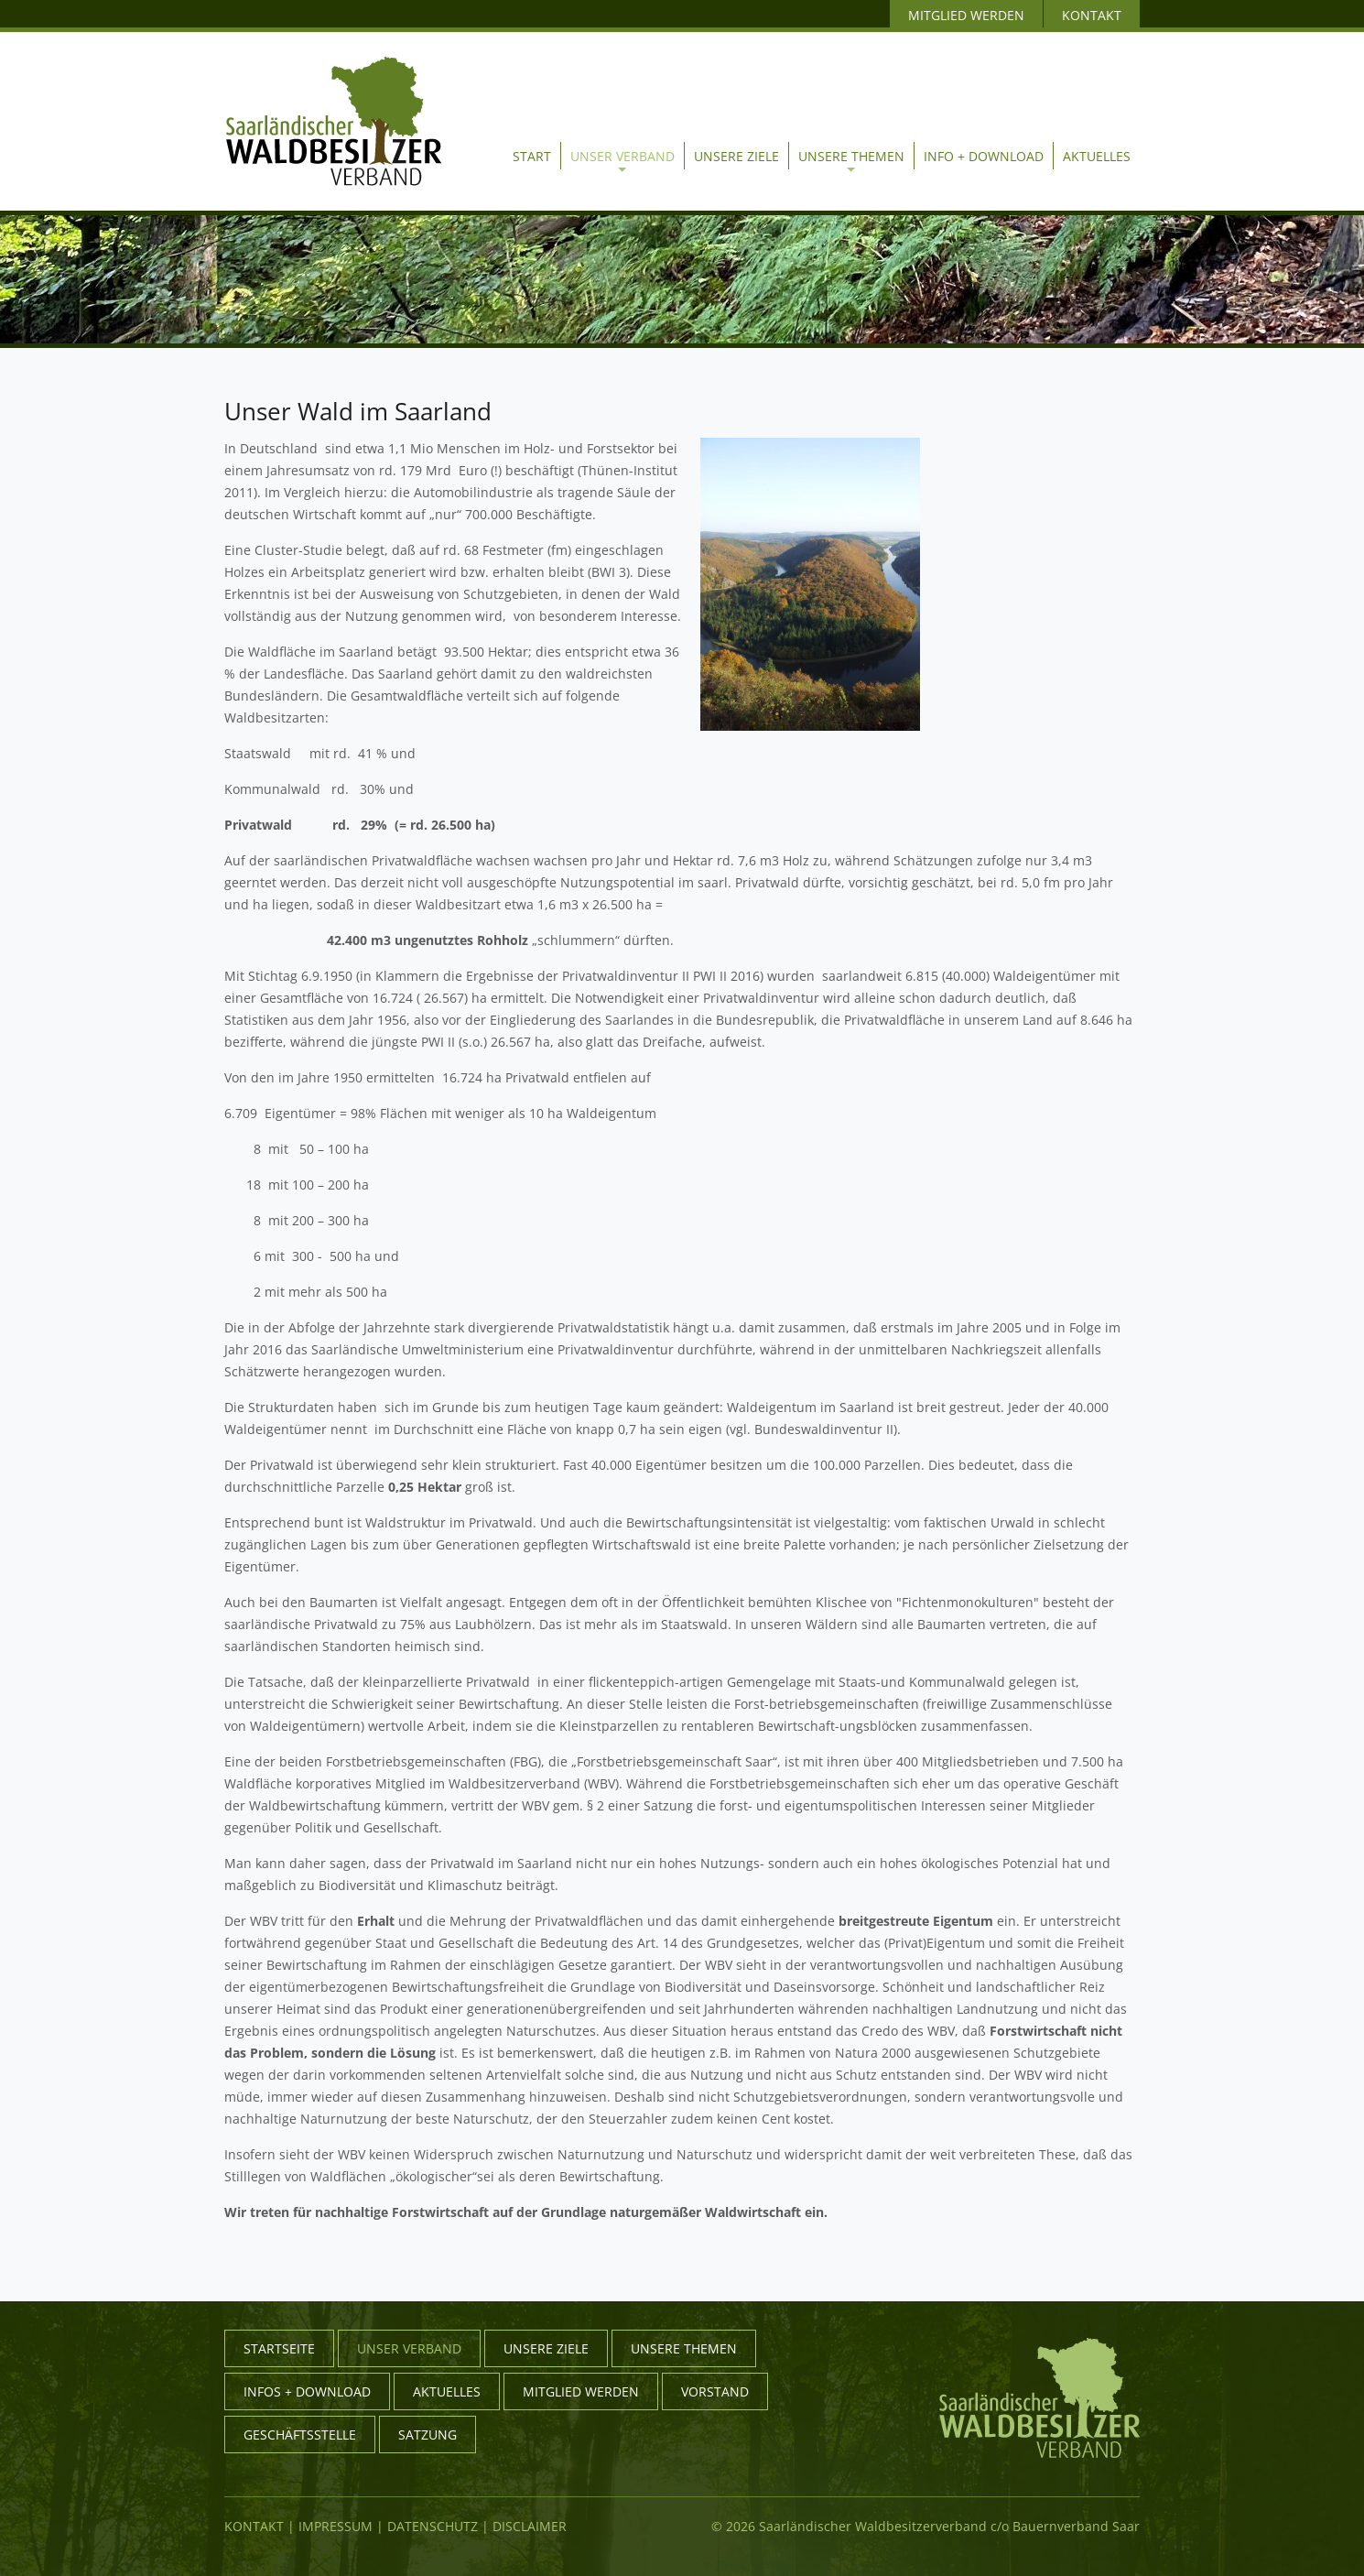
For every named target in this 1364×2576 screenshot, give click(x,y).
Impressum (335, 2526)
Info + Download (984, 156)
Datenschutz (432, 2526)
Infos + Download (307, 2391)
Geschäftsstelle (300, 2434)
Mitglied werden (581, 2391)
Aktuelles (1097, 156)
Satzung (427, 2434)
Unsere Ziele (736, 156)
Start (532, 156)
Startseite (279, 2348)
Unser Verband (622, 159)
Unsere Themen (851, 159)
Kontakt (254, 2526)
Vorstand (715, 2391)
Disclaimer (530, 2526)
